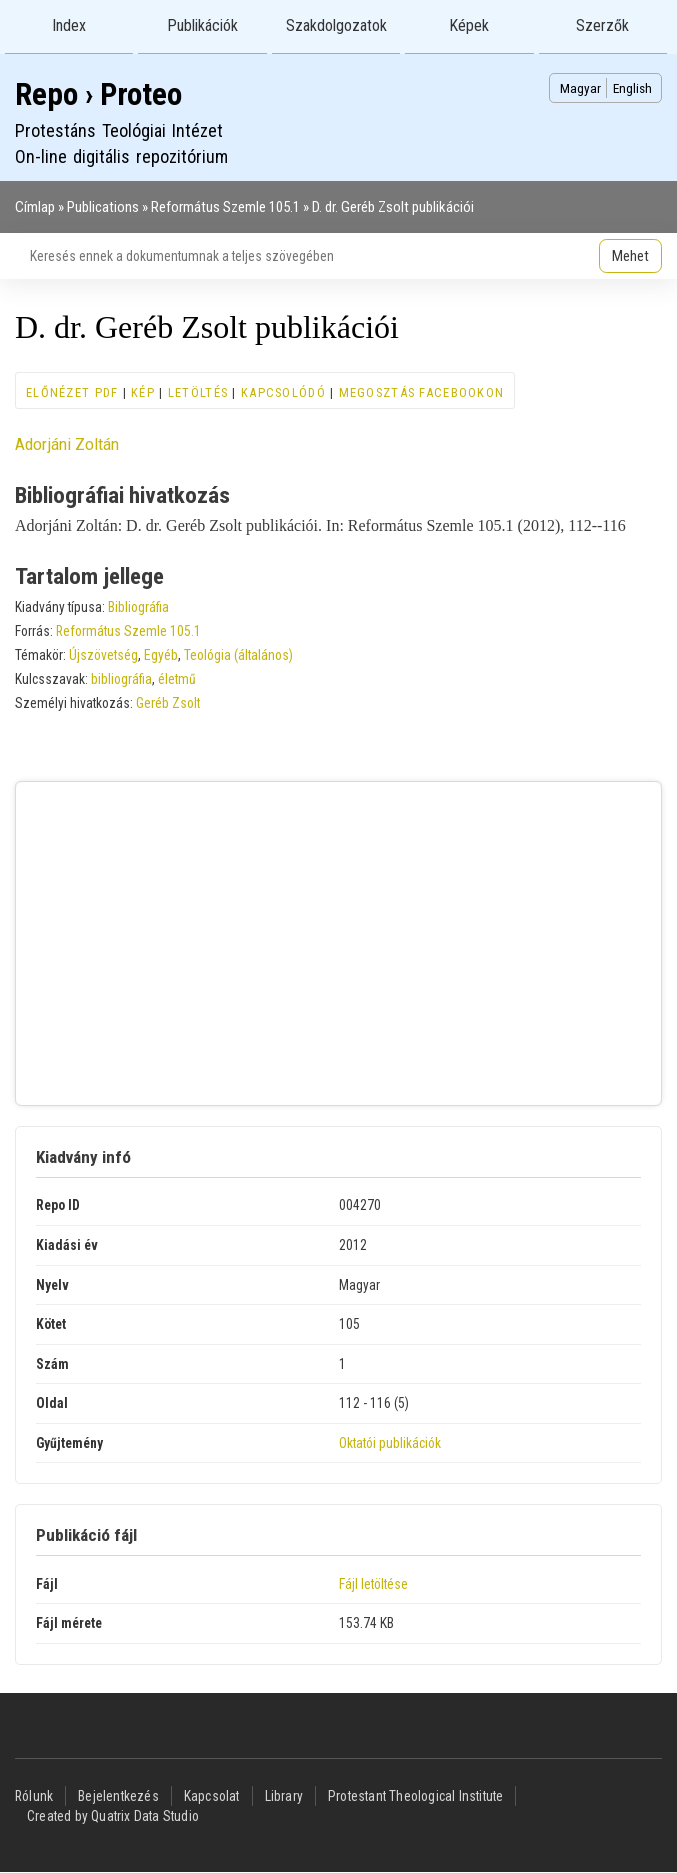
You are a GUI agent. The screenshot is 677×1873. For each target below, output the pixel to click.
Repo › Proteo (98, 94)
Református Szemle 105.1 (225, 207)
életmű (177, 679)
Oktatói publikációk (390, 1443)
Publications (103, 207)
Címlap (35, 207)
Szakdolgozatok (336, 25)
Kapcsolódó (283, 392)
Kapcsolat (212, 1796)
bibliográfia (121, 679)
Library (284, 1796)
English (632, 88)
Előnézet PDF (72, 392)
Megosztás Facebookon (422, 392)
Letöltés (198, 392)
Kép (143, 392)
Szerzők (602, 25)
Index (69, 25)
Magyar (580, 88)
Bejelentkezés (118, 1796)
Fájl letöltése (373, 1584)
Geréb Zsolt (168, 703)
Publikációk (202, 25)
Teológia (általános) (238, 655)
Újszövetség (103, 655)
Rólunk (34, 1796)
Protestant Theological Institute (415, 1796)
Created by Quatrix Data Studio (113, 1816)
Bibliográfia (138, 607)
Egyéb (161, 655)
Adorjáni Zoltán (67, 444)
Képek (469, 25)
